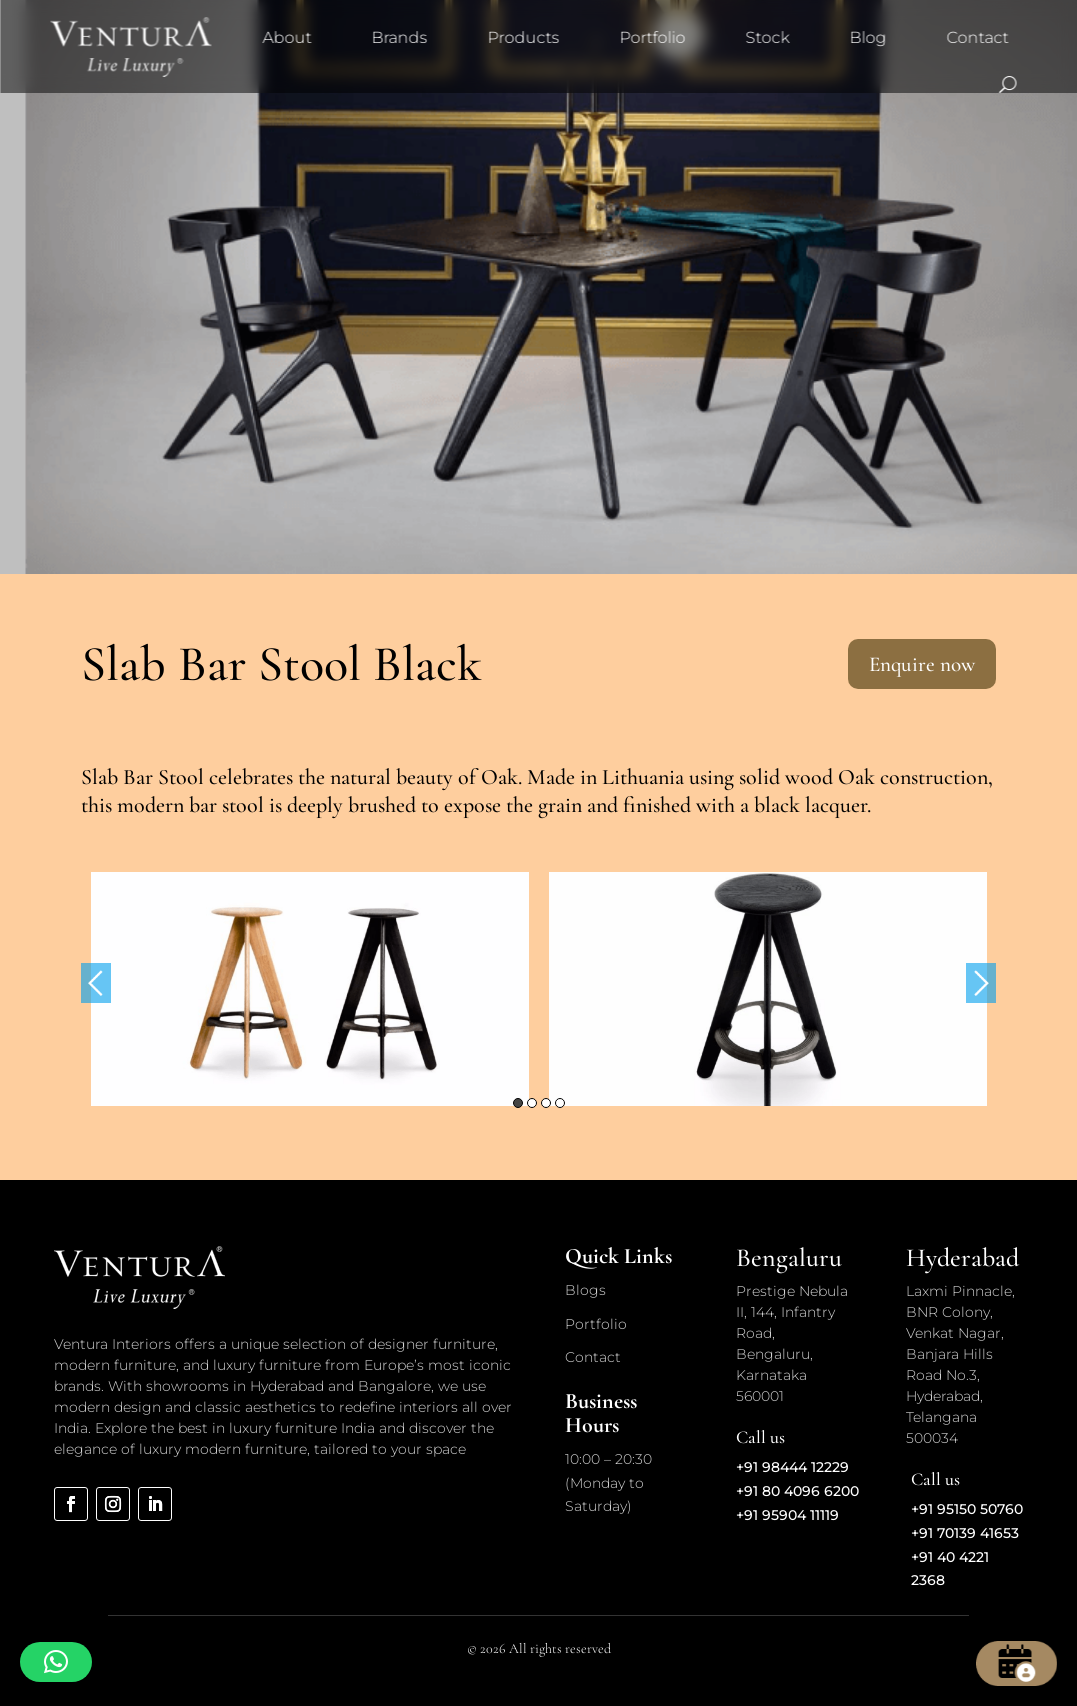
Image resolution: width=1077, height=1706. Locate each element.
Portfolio (652, 37)
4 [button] (560, 1103)
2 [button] (532, 1103)
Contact (977, 37)
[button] (56, 1662)
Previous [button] (96, 983)
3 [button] (546, 1103)
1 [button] (518, 1103)
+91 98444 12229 (792, 1467)
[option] (310, 989)
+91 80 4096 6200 (797, 1491)
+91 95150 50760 (967, 1509)
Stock (767, 37)
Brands (399, 37)
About (286, 37)
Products (523, 37)
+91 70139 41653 (965, 1533)
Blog (867, 37)
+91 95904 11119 (787, 1515)
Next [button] (981, 983)
